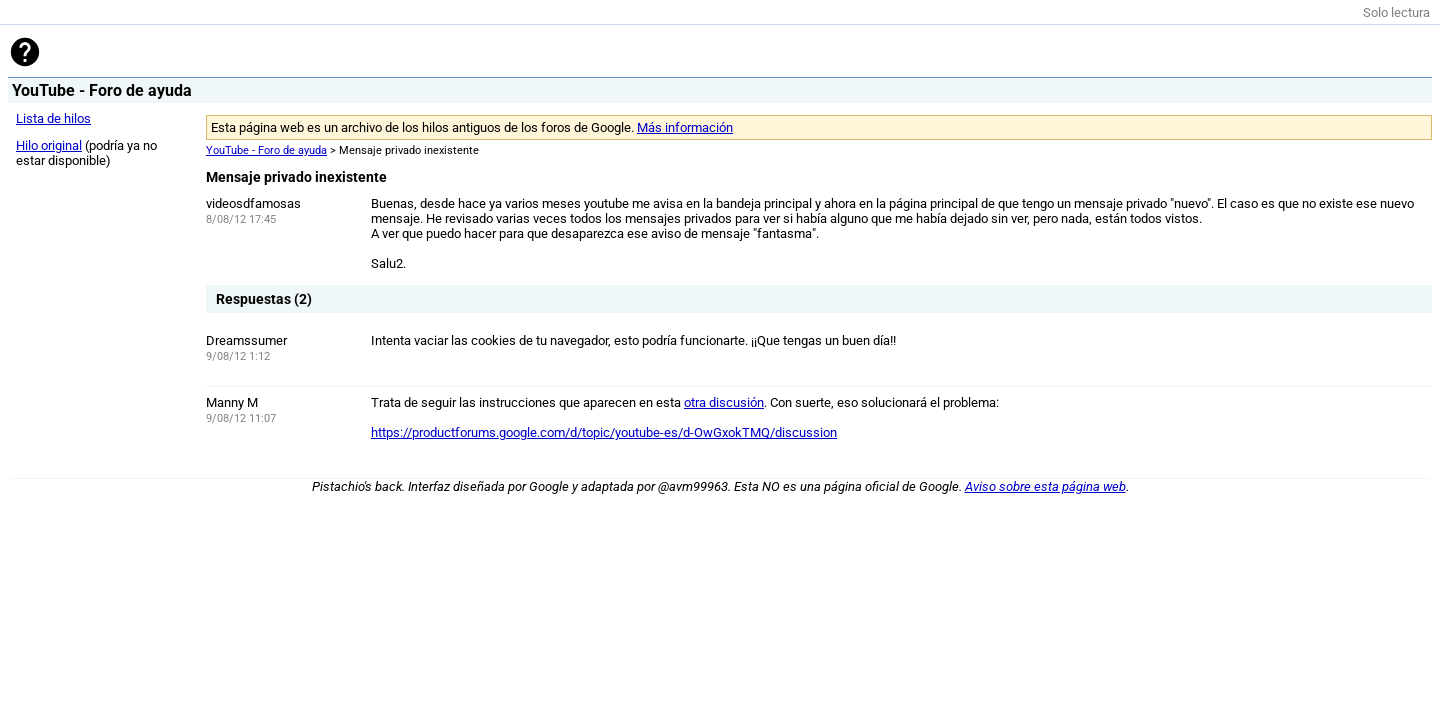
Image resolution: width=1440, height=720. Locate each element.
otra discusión (724, 402)
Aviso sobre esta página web (1045, 486)
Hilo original (49, 145)
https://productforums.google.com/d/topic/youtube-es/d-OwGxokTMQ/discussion (604, 432)
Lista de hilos (53, 118)
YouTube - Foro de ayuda (266, 150)
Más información (685, 127)
